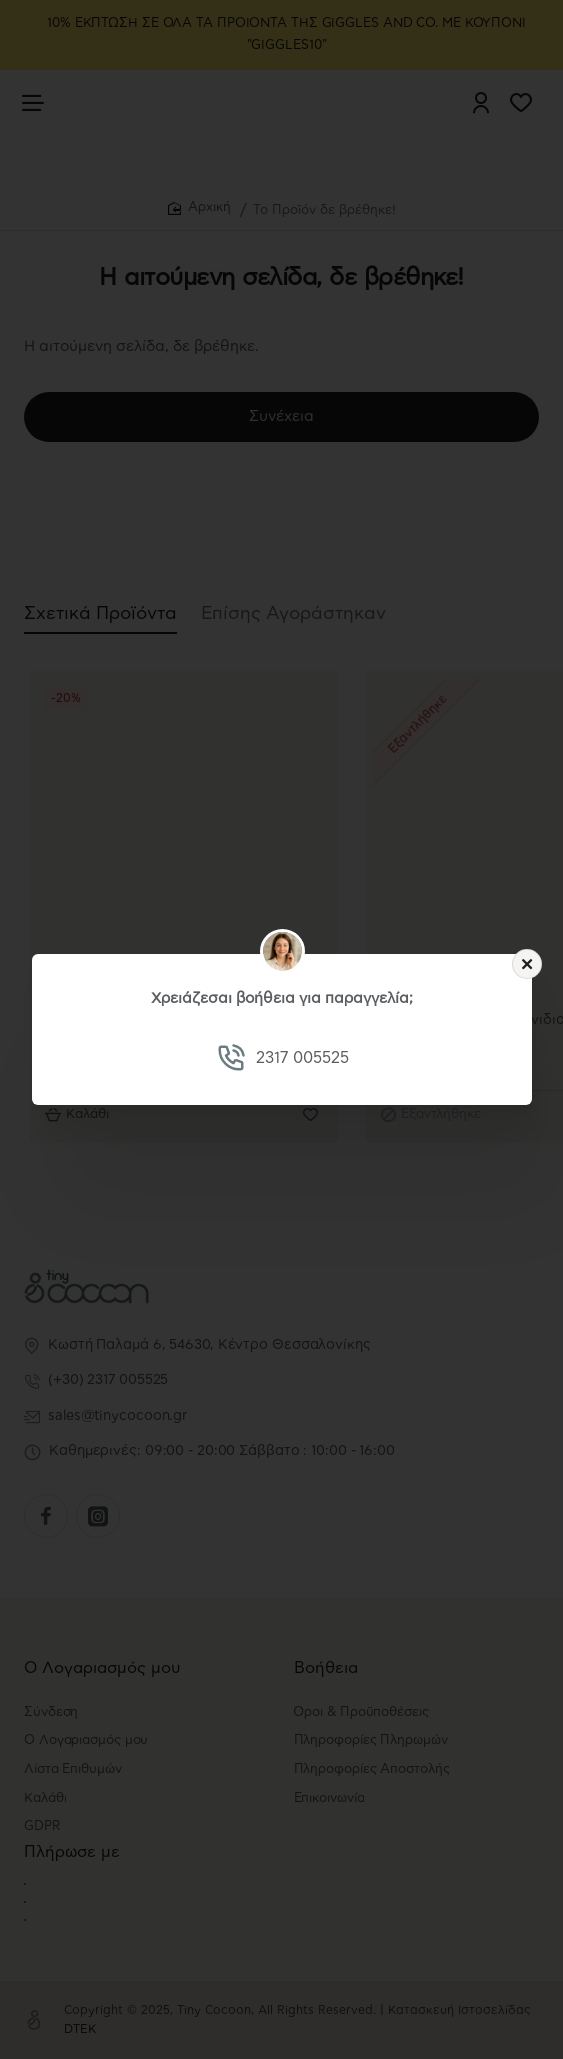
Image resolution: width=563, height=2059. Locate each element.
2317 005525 (301, 1058)
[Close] (527, 964)
